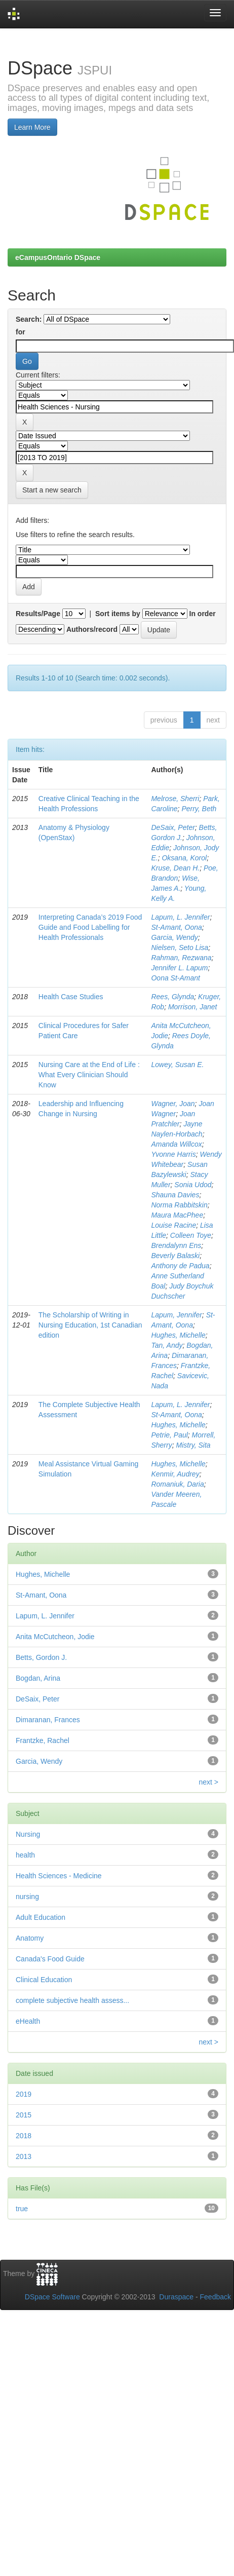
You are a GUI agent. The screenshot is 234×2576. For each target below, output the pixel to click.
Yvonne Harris (173, 1154)
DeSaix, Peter (172, 827)
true (22, 2209)
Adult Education (40, 1917)
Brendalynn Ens (176, 1245)
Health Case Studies (70, 997)
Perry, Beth (198, 809)
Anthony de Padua (180, 1266)
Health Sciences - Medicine (59, 1876)
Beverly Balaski (175, 1256)
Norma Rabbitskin (179, 1205)
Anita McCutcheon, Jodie (55, 1637)
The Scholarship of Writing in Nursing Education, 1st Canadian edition (90, 1325)
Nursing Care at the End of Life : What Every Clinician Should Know (89, 1074)
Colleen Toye (190, 1235)
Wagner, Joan (172, 1104)
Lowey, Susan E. (177, 1064)
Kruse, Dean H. (175, 868)
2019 (23, 2094)
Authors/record (92, 629)
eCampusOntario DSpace (57, 257)
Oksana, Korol (184, 858)
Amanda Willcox (176, 1144)
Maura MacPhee (177, 1215)
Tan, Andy (166, 1345)
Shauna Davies (175, 1195)
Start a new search (52, 490)
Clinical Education (44, 1980)
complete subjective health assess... (72, 2000)
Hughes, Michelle (178, 1335)
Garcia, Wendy (174, 937)
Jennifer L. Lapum (179, 968)
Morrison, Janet (192, 1007)
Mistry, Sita (193, 1445)
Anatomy (30, 1938)
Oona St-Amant (175, 978)
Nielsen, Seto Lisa (179, 947)
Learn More (32, 127)
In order (202, 614)
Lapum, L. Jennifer (180, 917)
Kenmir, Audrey (175, 1474)
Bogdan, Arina (38, 1678)
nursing (27, 1896)
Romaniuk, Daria (177, 1484)
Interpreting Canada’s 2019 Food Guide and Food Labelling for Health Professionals (90, 927)
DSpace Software (52, 2297)
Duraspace (176, 2297)
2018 (23, 2136)
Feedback (215, 2297)
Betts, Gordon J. (41, 1657)
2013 (23, 2156)
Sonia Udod (192, 1185)
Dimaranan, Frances (48, 1720)
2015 (23, 2115)
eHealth (28, 2021)
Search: (29, 319)
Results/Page (38, 614)
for (20, 332)
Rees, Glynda (172, 997)
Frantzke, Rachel (42, 1740)
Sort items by (117, 614)
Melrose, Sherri (175, 798)
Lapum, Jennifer (176, 1315)
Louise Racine (173, 1225)
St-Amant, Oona (176, 927)
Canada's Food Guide (50, 1959)
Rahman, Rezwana (181, 958)
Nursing (28, 1834)
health (25, 1855)
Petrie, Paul (169, 1435)
